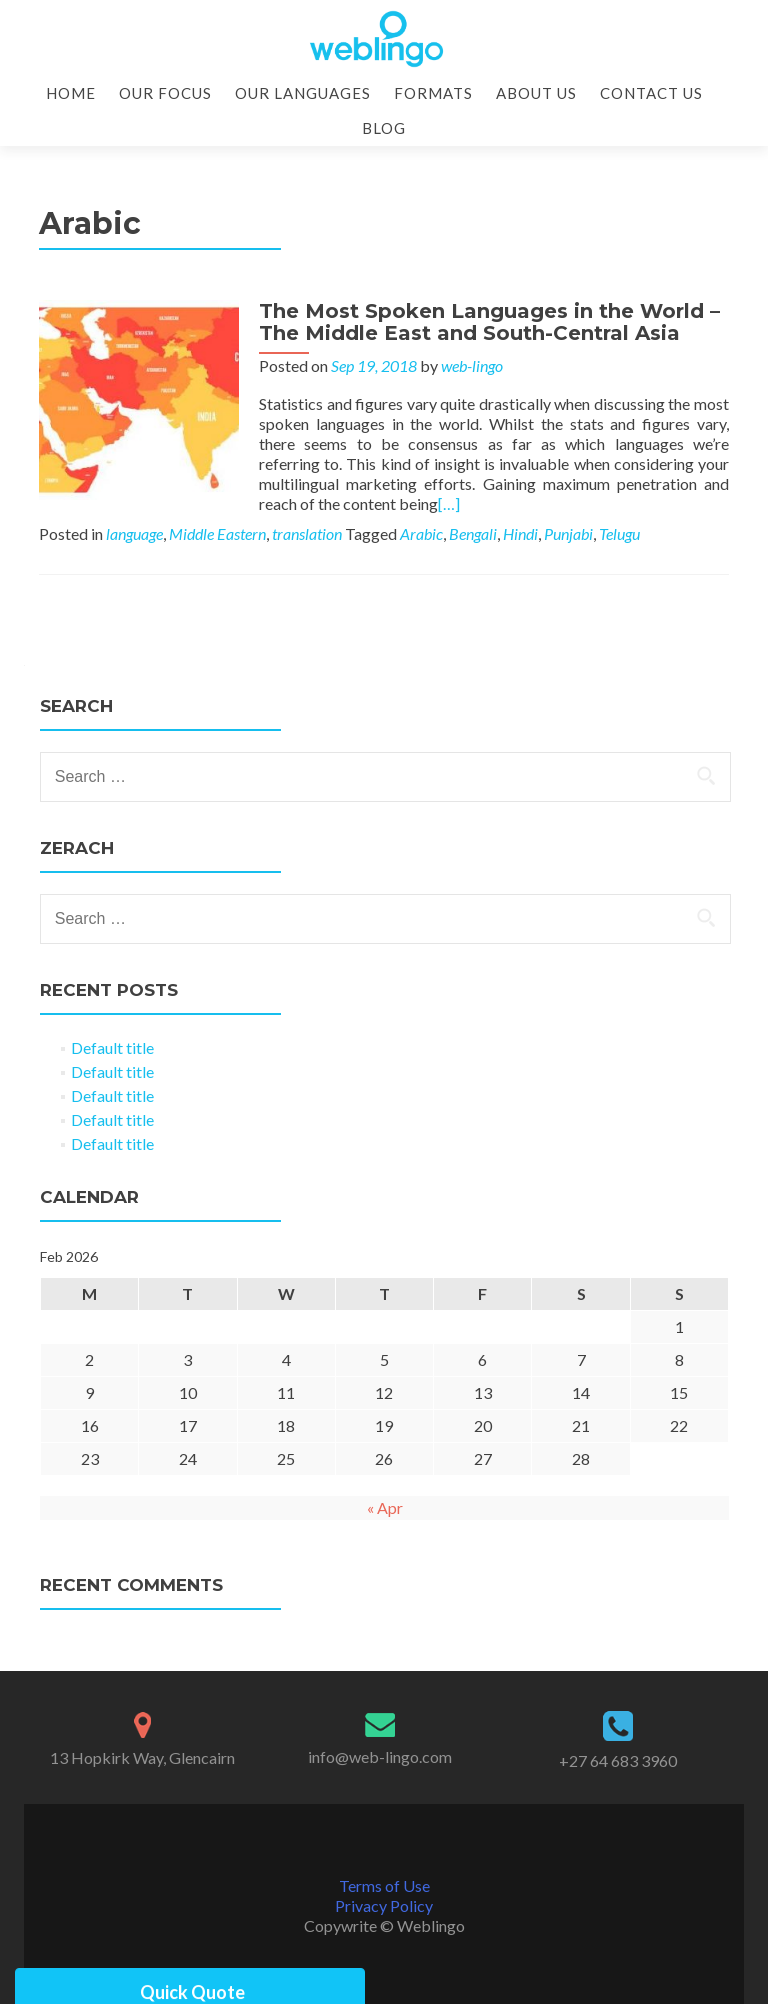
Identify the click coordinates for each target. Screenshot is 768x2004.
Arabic (421, 533)
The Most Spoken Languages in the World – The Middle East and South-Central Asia (489, 322)
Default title (112, 1047)
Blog (384, 128)
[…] (449, 503)
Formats (433, 93)
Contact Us (651, 93)
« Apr (385, 1507)
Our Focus (165, 93)
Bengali (473, 533)
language (134, 533)
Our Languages (303, 93)
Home (71, 93)
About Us (536, 93)
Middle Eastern (217, 533)
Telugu (619, 533)
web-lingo (472, 365)
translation (307, 533)
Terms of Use (384, 1885)
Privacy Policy (384, 1905)
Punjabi (568, 533)
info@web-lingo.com (380, 1756)
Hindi (520, 533)
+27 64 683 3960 (618, 1760)
